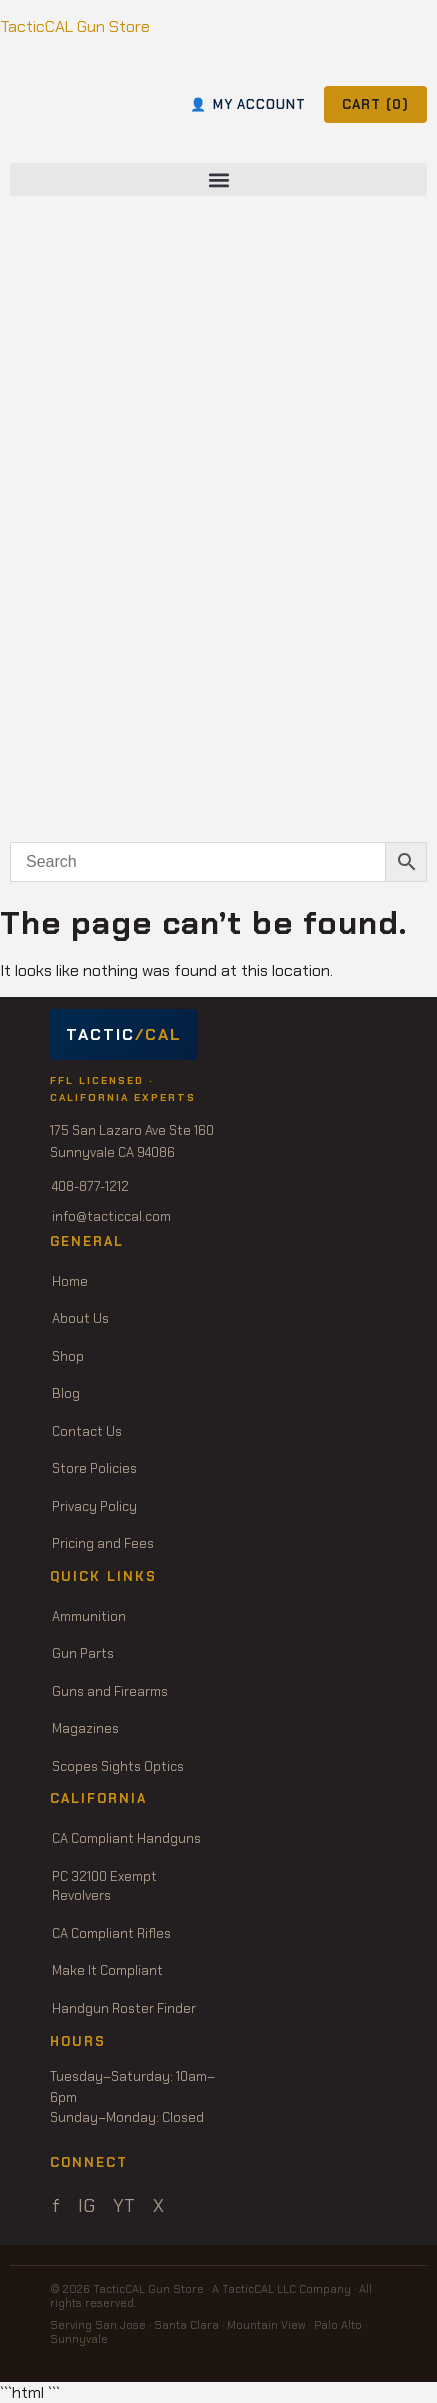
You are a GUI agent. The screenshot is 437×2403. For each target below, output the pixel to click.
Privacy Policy (94, 1506)
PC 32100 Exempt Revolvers (104, 1886)
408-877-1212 (90, 1186)
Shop (68, 1356)
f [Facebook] (56, 2206)
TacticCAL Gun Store (75, 26)
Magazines (85, 1728)
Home (70, 1281)
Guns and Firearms (110, 1691)
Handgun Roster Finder (124, 2008)
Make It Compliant (107, 1970)
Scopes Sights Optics (118, 1766)
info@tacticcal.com (111, 1216)
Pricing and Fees (103, 1543)
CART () (375, 104)
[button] (218, 179)
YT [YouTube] (124, 2206)
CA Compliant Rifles (111, 1933)
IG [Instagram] (86, 2206)
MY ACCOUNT (248, 104)
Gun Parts (83, 1653)
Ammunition (89, 1616)
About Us (80, 1318)
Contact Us (87, 1431)
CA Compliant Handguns (126, 1838)
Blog (66, 1393)
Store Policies (94, 1468)
